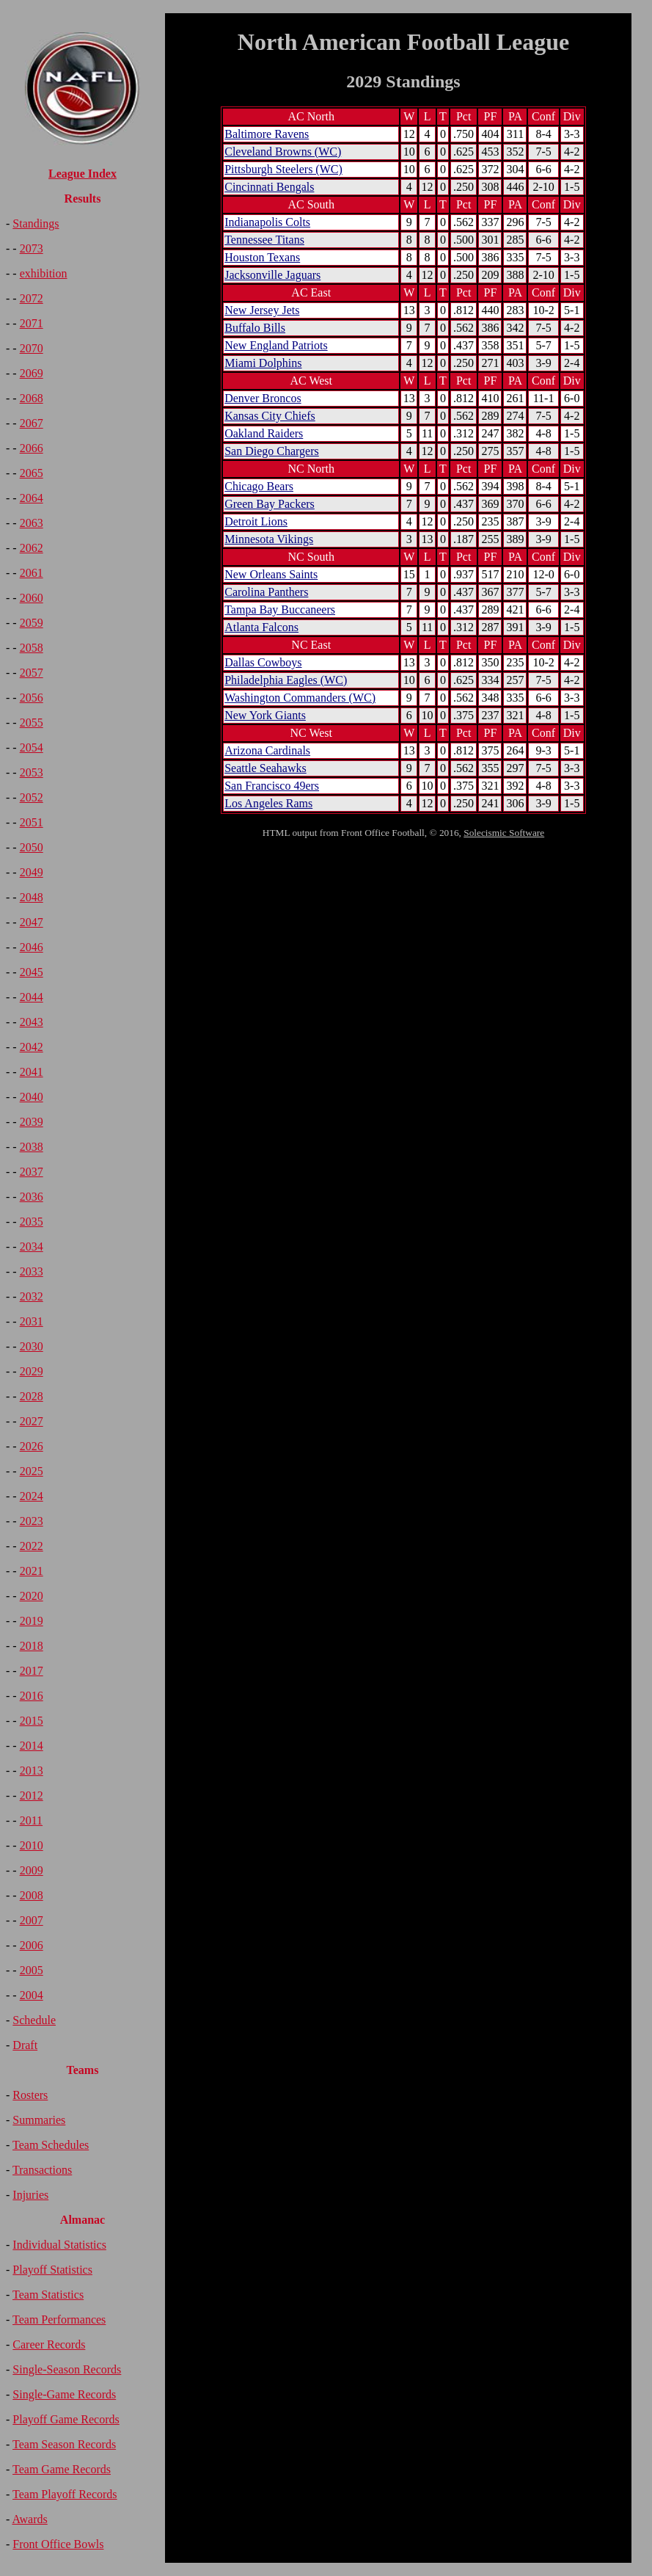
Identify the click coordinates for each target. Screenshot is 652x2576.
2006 (31, 1945)
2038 (31, 1146)
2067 (31, 423)
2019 (31, 1621)
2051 (31, 822)
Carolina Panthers (266, 592)
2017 (31, 1670)
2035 (31, 1221)
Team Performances (59, 2319)
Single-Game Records (64, 2394)
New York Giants (265, 715)
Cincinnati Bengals (269, 187)
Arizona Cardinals (267, 750)
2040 (31, 1097)
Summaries (38, 2120)
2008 (31, 1895)
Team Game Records (61, 2469)
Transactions (42, 2170)
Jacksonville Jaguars (272, 275)
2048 (31, 897)
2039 (31, 1122)
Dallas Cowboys (262, 662)
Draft (24, 2045)
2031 (31, 1321)
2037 (31, 1171)
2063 (31, 523)
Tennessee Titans (264, 239)
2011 (31, 1820)
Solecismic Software (504, 832)
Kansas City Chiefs (269, 416)
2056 (31, 697)
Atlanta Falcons (261, 627)
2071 (31, 323)
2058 (31, 647)
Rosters (30, 2095)
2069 (31, 373)
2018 (31, 1646)
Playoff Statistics (52, 2269)
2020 (31, 1596)
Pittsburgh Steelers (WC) (283, 169)
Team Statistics (48, 2294)
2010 (31, 1845)
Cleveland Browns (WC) (282, 151)
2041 (31, 1072)
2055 (31, 722)
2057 (31, 672)
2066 (31, 448)
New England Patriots (275, 345)
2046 (31, 947)
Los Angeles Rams (268, 803)
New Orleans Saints (271, 574)
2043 (31, 1022)
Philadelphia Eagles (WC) (285, 680)
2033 (31, 1271)
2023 (31, 1521)
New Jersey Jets (261, 310)
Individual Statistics (59, 2244)
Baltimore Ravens (266, 134)
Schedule (34, 2020)
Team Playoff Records (64, 2494)
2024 (31, 1496)
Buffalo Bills (254, 327)
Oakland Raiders (263, 433)
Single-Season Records (66, 2369)
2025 (31, 1471)
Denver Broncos (262, 398)
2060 (31, 598)
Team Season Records (64, 2444)
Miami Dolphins (262, 363)
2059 (31, 622)
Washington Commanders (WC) (300, 697)
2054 (31, 747)
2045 (31, 972)
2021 (31, 1571)
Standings (35, 223)
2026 (31, 1446)
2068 (31, 398)
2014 (31, 1745)
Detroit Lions (255, 521)
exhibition (43, 273)
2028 (31, 1396)
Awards (29, 2519)
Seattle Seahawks (265, 768)
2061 (31, 573)
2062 (31, 548)
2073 (31, 248)
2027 (31, 1421)
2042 (31, 1047)
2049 (31, 872)
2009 (31, 1870)
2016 (31, 1695)
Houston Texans (262, 257)
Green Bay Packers (269, 504)
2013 (31, 1770)
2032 (31, 1296)
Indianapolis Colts (267, 222)
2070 (31, 348)
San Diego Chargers (271, 451)
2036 (31, 1196)
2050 (31, 847)
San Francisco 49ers (271, 785)
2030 (31, 1346)
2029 (31, 1371)
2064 (31, 498)
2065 (31, 473)
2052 (31, 797)
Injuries (30, 2194)
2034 (31, 1246)
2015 (31, 1720)
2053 (31, 772)
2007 (31, 1920)
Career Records (48, 2344)
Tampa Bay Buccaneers (279, 609)
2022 (31, 1546)
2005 (31, 1970)
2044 (31, 997)
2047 (31, 922)
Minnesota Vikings (268, 539)
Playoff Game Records (65, 2419)
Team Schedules (50, 2145)
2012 (31, 1795)
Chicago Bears (258, 486)
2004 (31, 1995)
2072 (31, 298)
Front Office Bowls (57, 2544)
